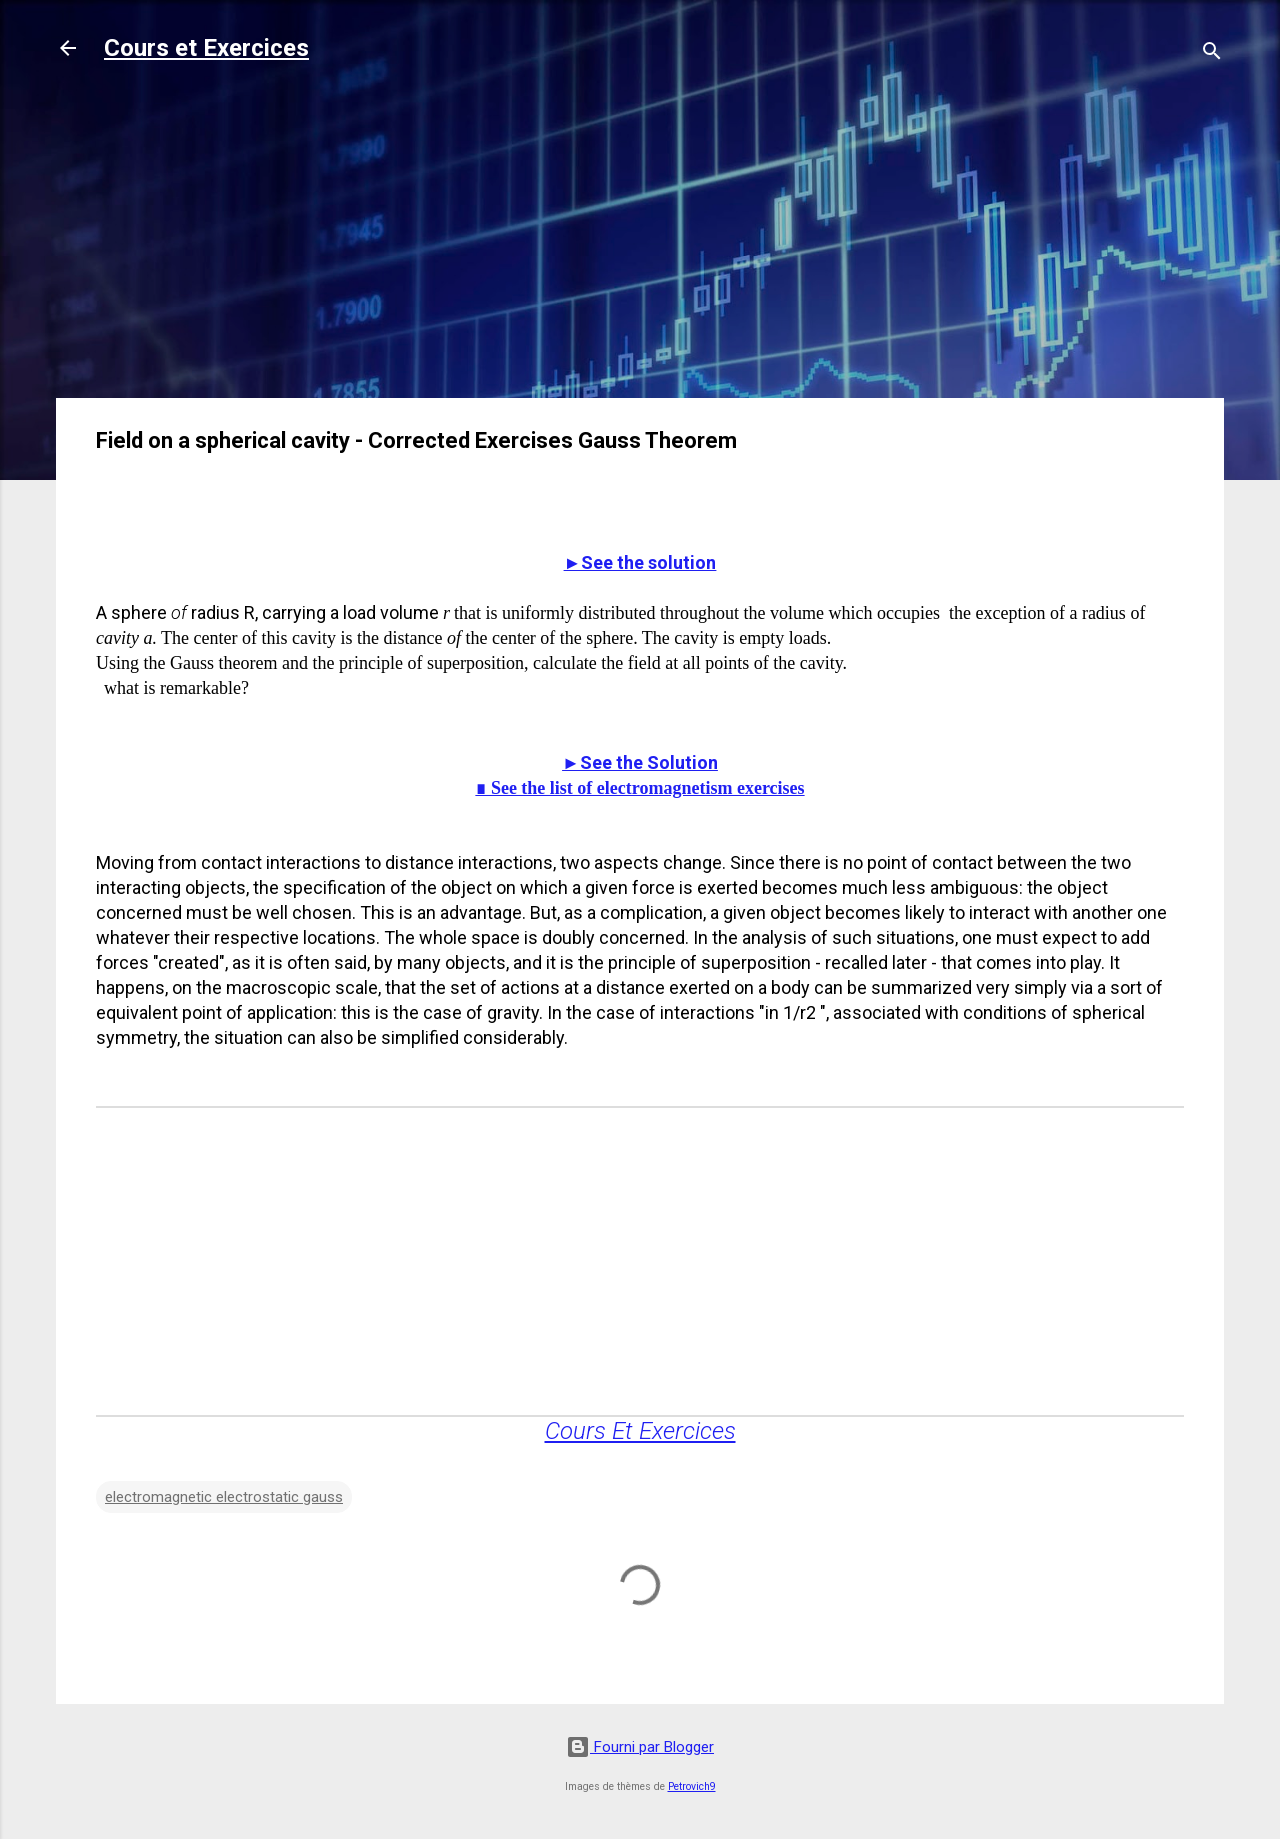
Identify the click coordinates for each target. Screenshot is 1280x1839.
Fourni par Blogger (640, 1747)
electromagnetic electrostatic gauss (224, 1497)
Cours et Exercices (206, 48)
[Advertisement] (640, 242)
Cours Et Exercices (640, 1431)
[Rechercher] (1212, 54)
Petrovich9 (692, 1786)
